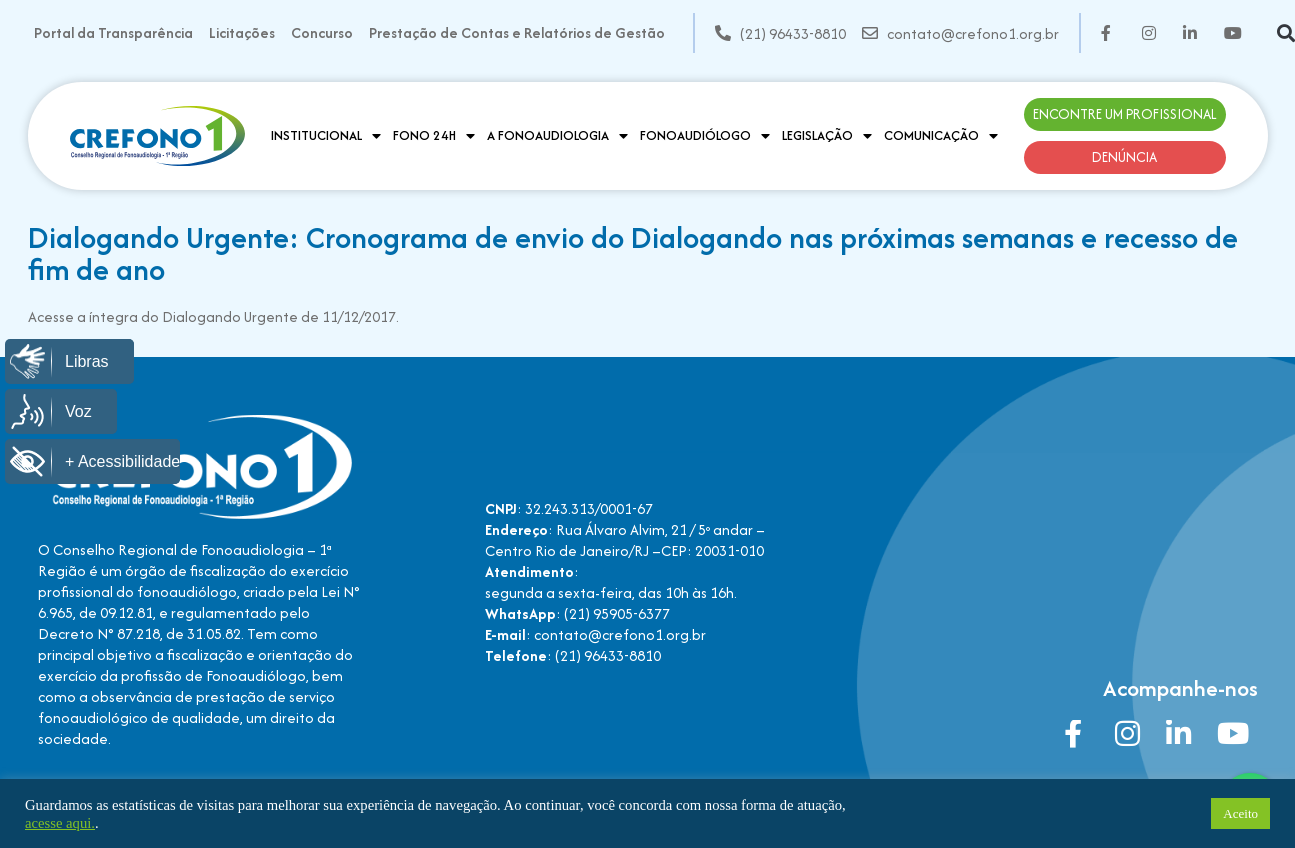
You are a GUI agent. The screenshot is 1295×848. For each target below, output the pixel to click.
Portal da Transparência (113, 32)
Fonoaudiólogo (705, 136)
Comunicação (941, 136)
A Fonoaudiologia (557, 136)
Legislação (827, 136)
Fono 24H (434, 136)
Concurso (322, 32)
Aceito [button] (1240, 813)
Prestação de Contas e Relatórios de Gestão (517, 32)
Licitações (242, 32)
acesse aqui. (60, 823)
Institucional (326, 136)
